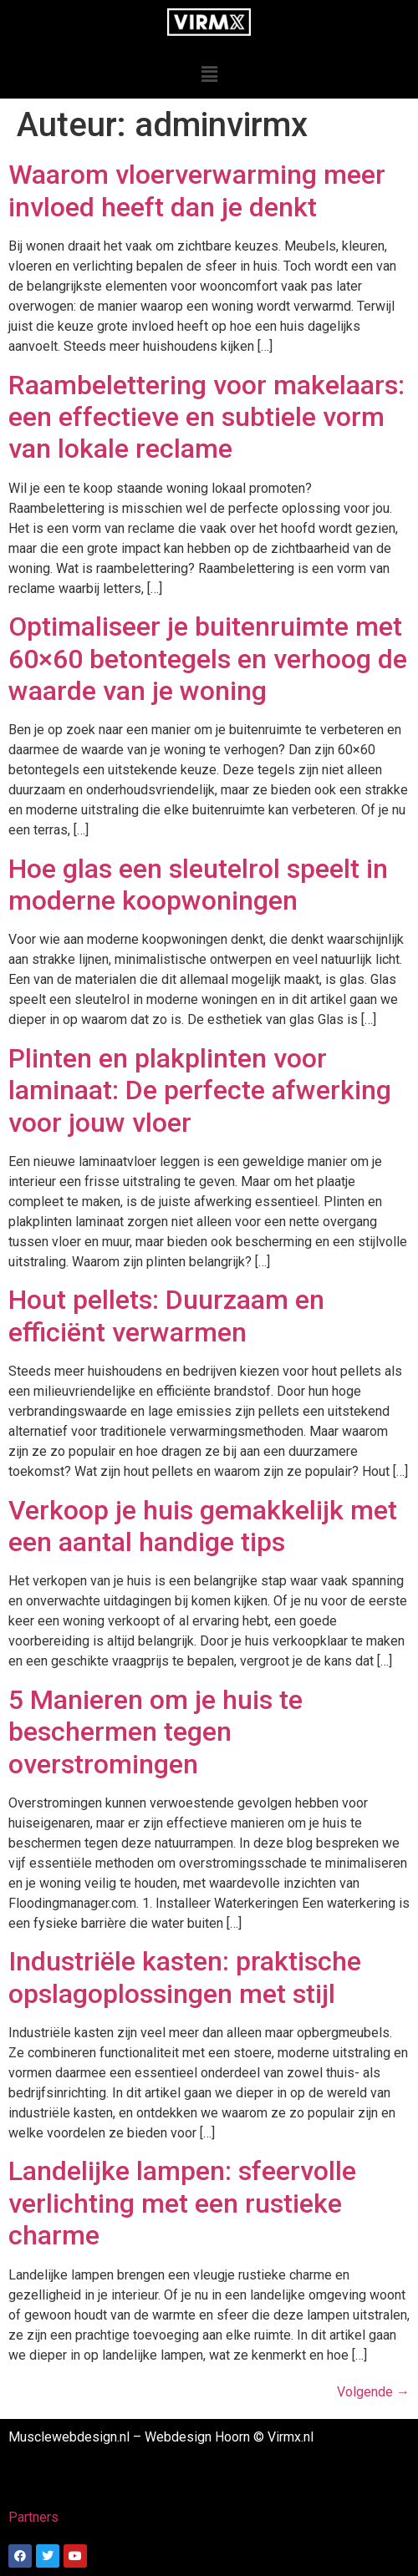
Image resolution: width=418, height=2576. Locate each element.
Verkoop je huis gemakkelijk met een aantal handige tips (202, 1526)
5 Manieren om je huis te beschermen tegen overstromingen (155, 1732)
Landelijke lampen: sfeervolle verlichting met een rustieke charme (182, 2203)
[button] (209, 74)
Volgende (373, 2392)
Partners (33, 2517)
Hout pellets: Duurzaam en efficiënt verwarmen (166, 1315)
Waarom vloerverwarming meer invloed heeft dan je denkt (196, 190)
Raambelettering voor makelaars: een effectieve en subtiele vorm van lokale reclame (206, 417)
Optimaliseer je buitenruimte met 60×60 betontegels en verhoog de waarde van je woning (207, 659)
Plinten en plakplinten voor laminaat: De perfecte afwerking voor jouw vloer (199, 1090)
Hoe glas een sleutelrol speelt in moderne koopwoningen (198, 884)
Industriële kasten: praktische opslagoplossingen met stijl (184, 1977)
